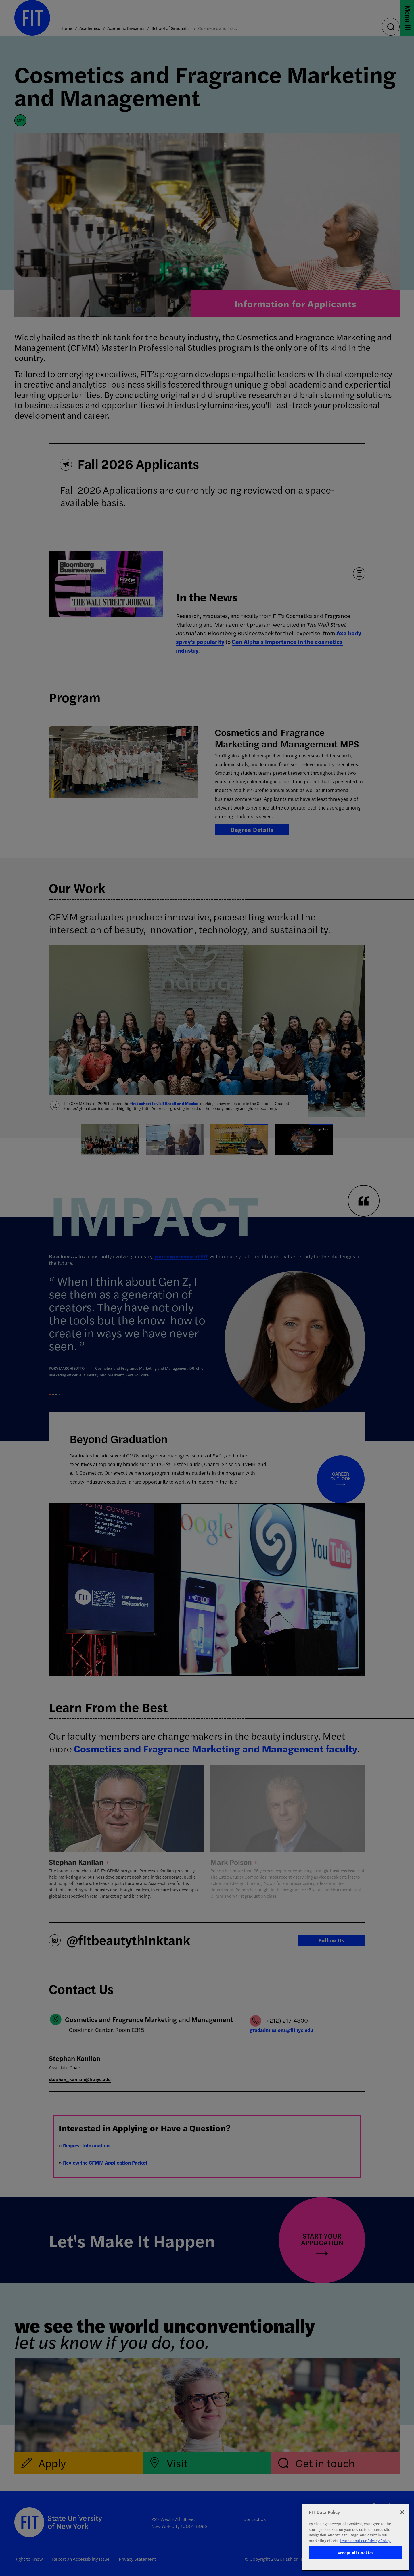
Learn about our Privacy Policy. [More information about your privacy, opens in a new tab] (365, 2540)
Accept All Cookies (355, 2552)
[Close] (402, 2512)
